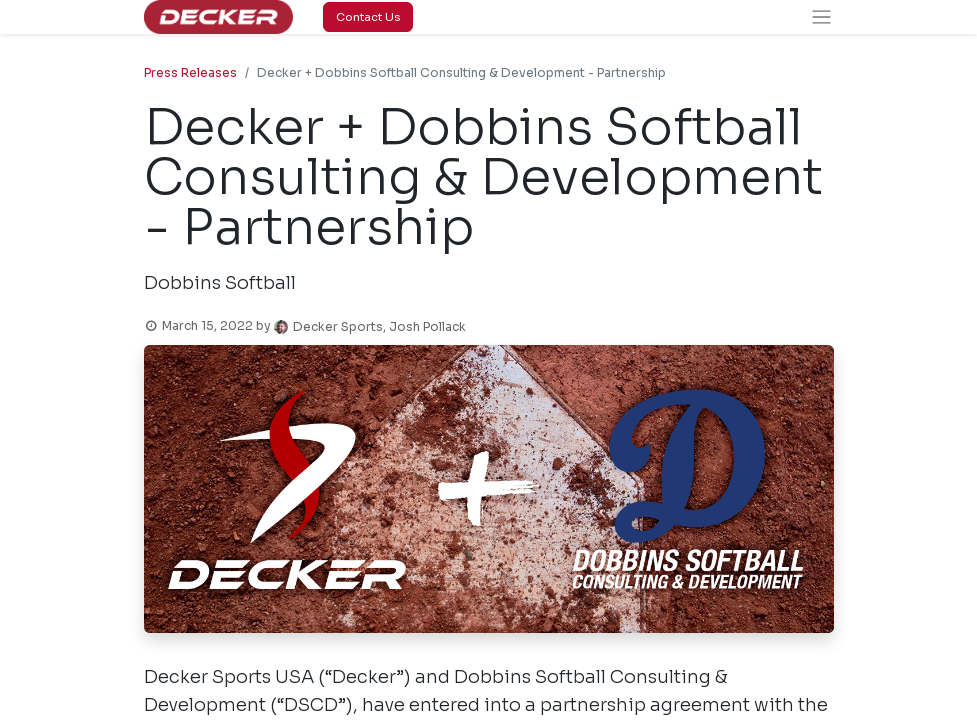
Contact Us (368, 17)
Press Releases (190, 72)
